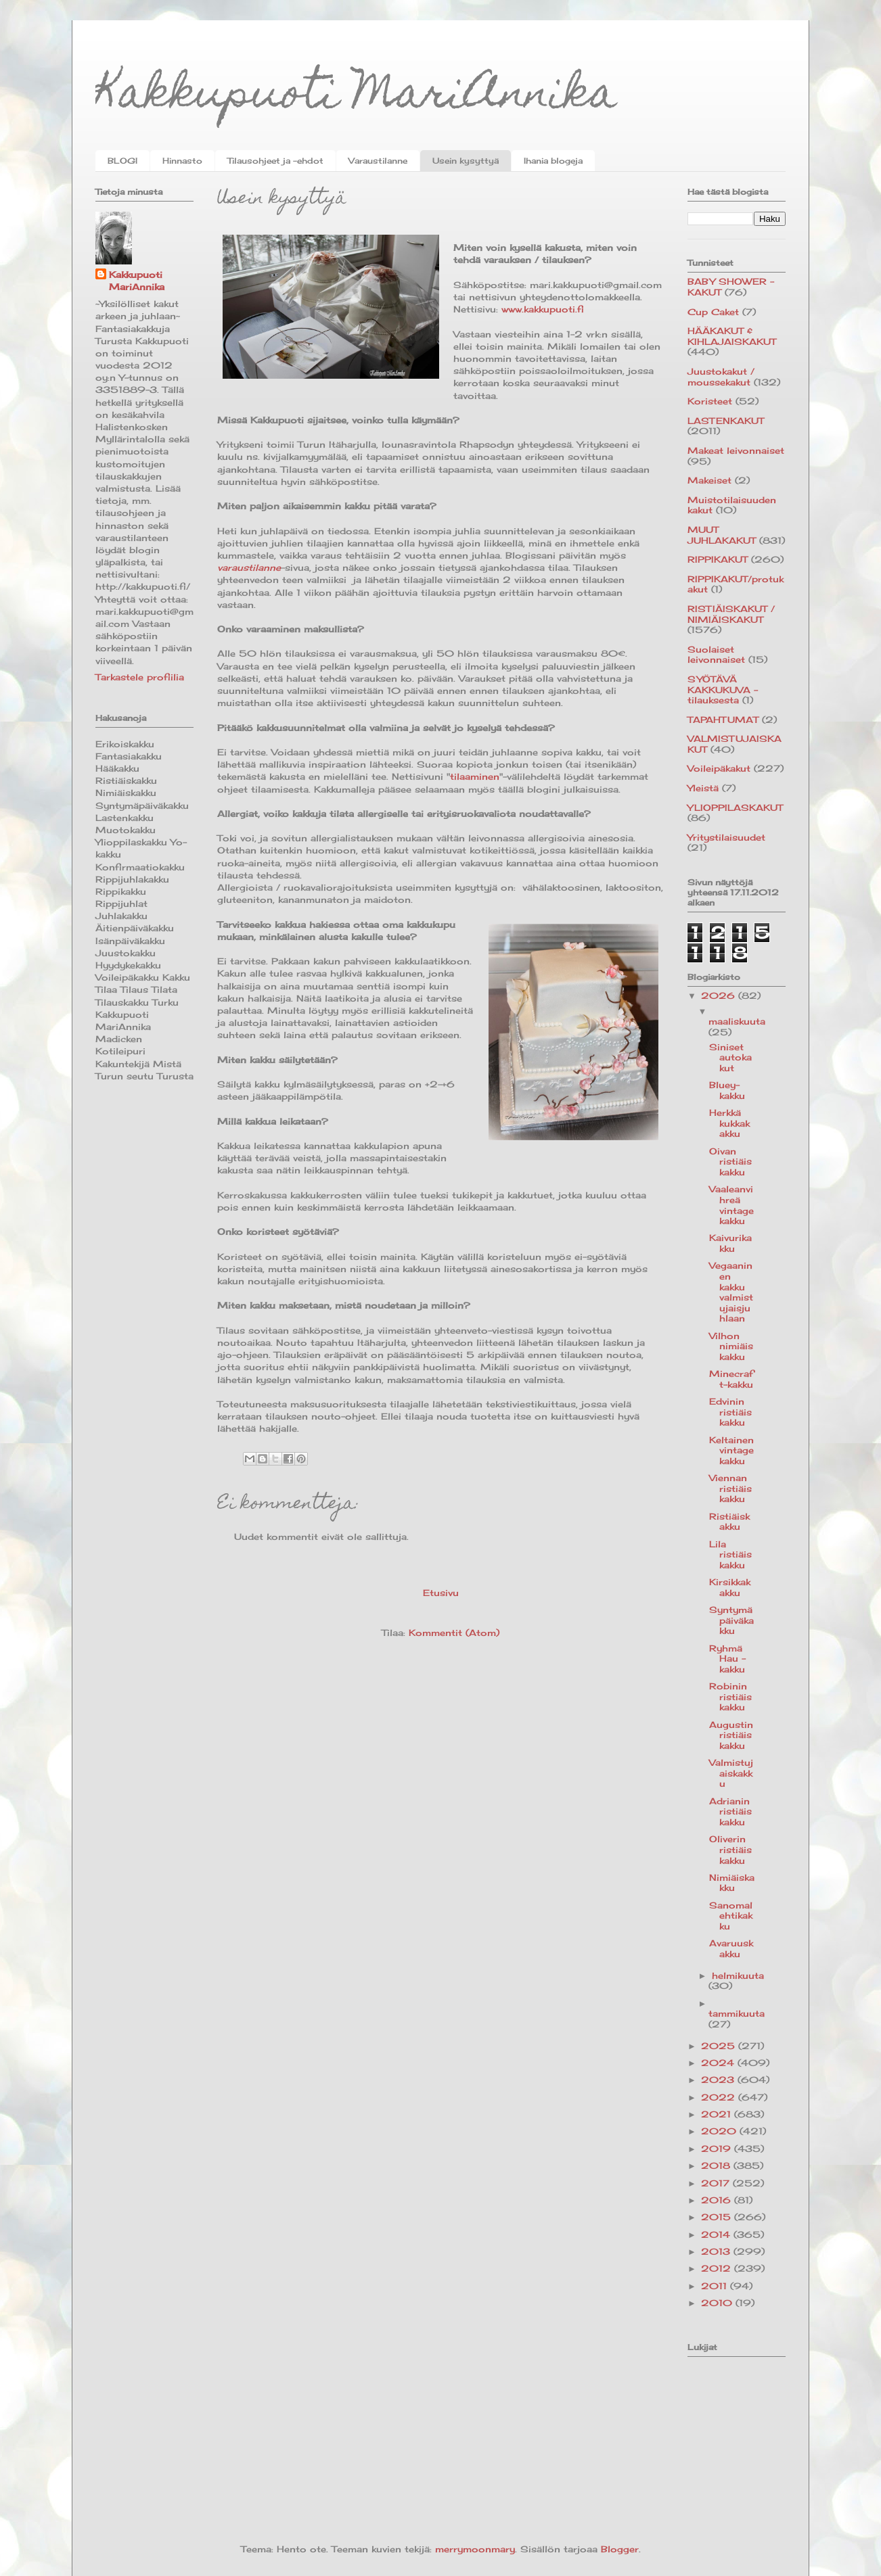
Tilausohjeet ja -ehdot (275, 161)
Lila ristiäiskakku (730, 1554)
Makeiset (709, 480)
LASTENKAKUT (725, 420)
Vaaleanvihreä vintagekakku (731, 1205)
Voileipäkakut (718, 768)
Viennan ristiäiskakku (730, 1488)
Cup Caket (713, 311)
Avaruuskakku (731, 1948)
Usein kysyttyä (465, 161)
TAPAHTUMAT (723, 719)
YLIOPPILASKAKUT (735, 807)
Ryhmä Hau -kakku (727, 1659)
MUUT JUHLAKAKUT (721, 535)
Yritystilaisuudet (726, 837)
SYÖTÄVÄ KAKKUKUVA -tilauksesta (722, 689)
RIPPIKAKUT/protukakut (735, 584)
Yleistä (703, 787)
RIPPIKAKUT (717, 559)
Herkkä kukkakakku (729, 1123)
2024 (719, 2062)
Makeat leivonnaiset (735, 450)
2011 (715, 2285)
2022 (719, 2097)
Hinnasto (182, 161)
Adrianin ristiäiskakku (730, 1811)
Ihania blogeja (553, 161)
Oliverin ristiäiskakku (730, 1849)
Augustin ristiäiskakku (731, 1735)
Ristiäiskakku (729, 1521)
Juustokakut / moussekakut (720, 377)
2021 (717, 2114)
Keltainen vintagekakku (731, 1450)
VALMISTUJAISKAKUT (734, 744)
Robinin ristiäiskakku (730, 1696)
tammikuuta (736, 2013)
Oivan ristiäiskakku (730, 1161)
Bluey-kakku (727, 1090)
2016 (717, 2200)
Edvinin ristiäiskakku (730, 1412)
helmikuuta (738, 1975)
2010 (718, 2302)
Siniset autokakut (730, 1057)
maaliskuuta (736, 1021)
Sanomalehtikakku (730, 1915)
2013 (717, 2251)
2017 (717, 2183)
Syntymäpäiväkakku (731, 1620)
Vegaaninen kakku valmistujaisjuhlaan (731, 1292)
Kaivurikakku (730, 1243)
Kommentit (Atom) (454, 1632)
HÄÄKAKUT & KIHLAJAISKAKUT (731, 336)
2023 (719, 2079)
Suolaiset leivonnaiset (716, 654)
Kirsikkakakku (729, 1587)
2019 (717, 2148)
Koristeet (709, 401)
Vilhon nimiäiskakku (731, 1346)
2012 (717, 2268)
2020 (720, 2131)
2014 (717, 2234)
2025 (719, 2045)
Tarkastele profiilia (139, 677)
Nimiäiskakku (731, 1883)
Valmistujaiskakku (731, 1773)
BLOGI (122, 161)
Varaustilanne (377, 161)
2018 (717, 2165)
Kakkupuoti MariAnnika (356, 97)
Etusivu (441, 1592)
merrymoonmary (475, 2549)
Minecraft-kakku (731, 1379)
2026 (719, 995)
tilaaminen (474, 776)
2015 (717, 2216)
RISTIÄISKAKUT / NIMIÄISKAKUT (731, 614)
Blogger (620, 2549)
